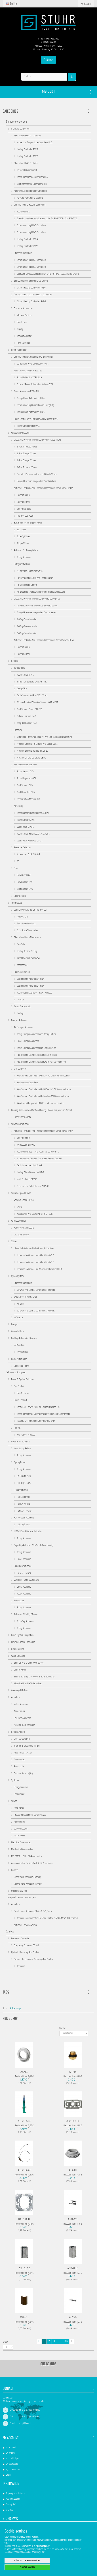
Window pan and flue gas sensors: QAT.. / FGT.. (37, 702)
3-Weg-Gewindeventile (26, 626)
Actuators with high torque (25, 1614)
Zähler (14, 1242)
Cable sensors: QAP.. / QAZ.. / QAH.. (32, 695)
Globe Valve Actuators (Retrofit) (27, 1877)
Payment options (13, 2499)
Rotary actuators (23, 557)
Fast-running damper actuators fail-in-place (36, 1055)
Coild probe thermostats (27, 930)
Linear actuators (20, 1490)
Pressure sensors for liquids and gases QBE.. (37, 744)
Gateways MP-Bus (19, 1690)
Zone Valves (18, 1808)
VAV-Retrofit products (25, 1435)
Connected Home (21, 1366)
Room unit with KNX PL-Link (29, 378)
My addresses (12, 2464)
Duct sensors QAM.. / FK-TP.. (29, 709)
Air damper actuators (23, 1027)
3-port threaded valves (26, 467)
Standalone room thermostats (27, 937)
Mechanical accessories (22, 1849)
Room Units (18, 1766)
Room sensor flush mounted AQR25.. (33, 813)
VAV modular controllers (27, 1083)
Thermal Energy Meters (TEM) (26, 1746)
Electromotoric (23, 495)
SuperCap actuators (22, 1566)
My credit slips (12, 2458)
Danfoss (10, 1931)
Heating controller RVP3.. (27, 156)
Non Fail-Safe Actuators (24, 1725)
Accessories (21, 965)
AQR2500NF (24, 2219)
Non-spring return (22, 1449)
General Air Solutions (20, 1442)
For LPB (20, 1304)
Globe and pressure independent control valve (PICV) (36, 599)
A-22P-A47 (24, 2170)
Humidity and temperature (25, 765)
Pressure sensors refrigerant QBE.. (32, 751)
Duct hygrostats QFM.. (26, 792)
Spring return (19, 1462)
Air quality (18, 806)
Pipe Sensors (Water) (22, 1753)
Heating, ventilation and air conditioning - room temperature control (41, 1110)
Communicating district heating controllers (32, 295)
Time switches (23, 343)
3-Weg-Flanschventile (26, 619)
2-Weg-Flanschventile (26, 633)
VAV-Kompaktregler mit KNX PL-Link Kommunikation (40, 1103)
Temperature (19, 668)
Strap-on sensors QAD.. (27, 723)
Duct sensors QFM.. (25, 785)
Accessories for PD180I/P (28, 854)
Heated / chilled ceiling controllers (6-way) (35, 1421)
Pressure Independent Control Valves (29, 1815)
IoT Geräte (18, 1318)
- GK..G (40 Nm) (23, 1573)
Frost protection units (25, 924)
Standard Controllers (20, 129)
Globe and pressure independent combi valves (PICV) (37, 440)
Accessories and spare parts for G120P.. (34, 1214)
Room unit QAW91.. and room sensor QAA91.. (37, 1152)
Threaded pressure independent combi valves (36, 474)
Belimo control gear (16, 1372)
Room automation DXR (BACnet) (27, 371)
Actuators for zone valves (25, 1925)
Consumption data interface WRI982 (32, 1186)
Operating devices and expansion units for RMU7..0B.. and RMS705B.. (48, 274)
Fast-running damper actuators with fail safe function (41, 1062)
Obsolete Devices (19, 1891)
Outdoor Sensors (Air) (23, 1773)
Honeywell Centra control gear (21, 1897)
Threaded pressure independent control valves (37, 606)
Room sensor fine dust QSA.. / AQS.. (33, 834)
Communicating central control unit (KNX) (35, 405)
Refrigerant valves (21, 564)
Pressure (17, 730)
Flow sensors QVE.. (25, 882)
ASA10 (73, 2170)
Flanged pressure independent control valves (36, 613)
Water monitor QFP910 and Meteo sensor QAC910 (39, 1159)
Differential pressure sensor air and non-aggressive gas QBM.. (44, 737)
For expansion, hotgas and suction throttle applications (40, 592)
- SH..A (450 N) (23, 1504)
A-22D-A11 (72, 2121)
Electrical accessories (23, 308)
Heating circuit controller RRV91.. (31, 1172)
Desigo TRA (21, 689)
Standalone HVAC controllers (26, 163)
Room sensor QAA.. (25, 675)
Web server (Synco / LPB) (25, 1297)
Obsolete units (17, 1331)
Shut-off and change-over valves (28, 1663)
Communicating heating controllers (29, 205)
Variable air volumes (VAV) (28, 958)
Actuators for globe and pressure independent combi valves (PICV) (43, 488)
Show (5, 2342)
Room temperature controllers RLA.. (32, 177)
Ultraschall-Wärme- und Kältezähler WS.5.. (35, 1255)
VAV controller (19, 1069)
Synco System (17, 1276)
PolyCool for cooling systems (29, 198)
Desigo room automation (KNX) (30, 398)
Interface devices (24, 315)
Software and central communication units (35, 1290)
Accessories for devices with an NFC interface (32, 1863)
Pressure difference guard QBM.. (31, 758)
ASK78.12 (24, 2268)
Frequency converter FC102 (26, 1945)
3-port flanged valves (26, 460)
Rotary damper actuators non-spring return (36, 1048)
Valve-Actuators (20, 1704)
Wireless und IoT (18, 1221)
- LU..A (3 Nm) (22, 1525)
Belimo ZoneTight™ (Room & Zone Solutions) (33, 1677)
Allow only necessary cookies (27, 2560)
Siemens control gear (17, 122)
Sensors (14, 661)
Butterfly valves (23, 536)
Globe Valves (19, 1836)
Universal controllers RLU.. (28, 170)
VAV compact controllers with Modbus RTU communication (42, 1096)
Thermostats (16, 903)
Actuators (15, 1697)
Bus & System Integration (22, 1635)
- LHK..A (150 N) (23, 1511)
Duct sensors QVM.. (25, 889)
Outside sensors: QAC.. (26, 716)
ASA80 (24, 2072)
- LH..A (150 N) (23, 1497)
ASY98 (73, 2317)
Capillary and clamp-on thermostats (30, 910)
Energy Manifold (20, 1787)
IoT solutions (19, 1345)
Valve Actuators (20, 1829)
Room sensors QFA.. (25, 772)
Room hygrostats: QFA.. (26, 778)
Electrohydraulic (23, 509)
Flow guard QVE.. (24, 875)
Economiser (18, 1794)
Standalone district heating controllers (30, 281)
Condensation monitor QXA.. (28, 799)
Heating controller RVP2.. (27, 149)
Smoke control (17, 1649)
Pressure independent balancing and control (33, 1959)
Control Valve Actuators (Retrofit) (27, 1884)
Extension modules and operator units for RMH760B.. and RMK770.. (47, 219)
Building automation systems (24, 1338)
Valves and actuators (20, 433)
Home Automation (19, 1359)
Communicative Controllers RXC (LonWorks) (33, 357)
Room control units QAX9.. (28, 426)
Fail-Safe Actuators (22, 1718)
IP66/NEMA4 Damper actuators (27, 1531)
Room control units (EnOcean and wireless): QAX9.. (36, 419)
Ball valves (21, 530)
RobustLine (18, 1601)
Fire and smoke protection (23, 1642)
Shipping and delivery (15, 2493)
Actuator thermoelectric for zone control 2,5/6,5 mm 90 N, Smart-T (47, 1918)
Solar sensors (19, 896)
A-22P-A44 (24, 2121)
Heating (19, 1013)
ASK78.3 (24, 2317)
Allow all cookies (27, 2567)
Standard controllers (22, 253)
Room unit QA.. (23, 212)
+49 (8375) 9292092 (48, 39)
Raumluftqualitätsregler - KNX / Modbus (34, 993)
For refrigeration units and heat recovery (34, 578)
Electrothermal (23, 502)
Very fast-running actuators (26, 1580)
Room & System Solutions (22, 1379)
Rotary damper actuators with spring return (36, 1034)
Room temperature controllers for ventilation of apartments (43, 1414)
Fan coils (20, 944)
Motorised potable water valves (27, 1684)
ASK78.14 (72, 2268)
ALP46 (72, 2072)
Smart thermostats (22, 1007)
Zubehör (20, 1000)
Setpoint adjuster (23, 336)
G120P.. (20, 1207)
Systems (15, 1780)
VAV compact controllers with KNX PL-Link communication (42, 1076)
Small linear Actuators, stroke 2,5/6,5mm (32, 1911)
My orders (10, 2453)
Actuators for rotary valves (25, 550)
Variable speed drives (21, 1193)
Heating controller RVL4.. (27, 239)
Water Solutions (18, 1656)
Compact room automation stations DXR (34, 384)
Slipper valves (22, 543)
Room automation (19, 350)
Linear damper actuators (27, 1041)
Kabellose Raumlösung (23, 1228)
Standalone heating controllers (27, 136)
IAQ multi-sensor (21, 1235)
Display (19, 329)
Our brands (48, 2363)
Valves (14, 1801)
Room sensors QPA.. (25, 820)
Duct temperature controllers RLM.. (32, 184)
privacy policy (43, 2546)
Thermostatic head (24, 516)
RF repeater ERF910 (25, 1145)
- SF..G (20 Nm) (23, 1483)
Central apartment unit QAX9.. (29, 1165)
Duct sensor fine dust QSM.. (29, 841)
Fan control (18, 1386)
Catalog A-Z (11, 2504)
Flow (15, 868)
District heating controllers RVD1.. (31, 288)
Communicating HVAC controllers (31, 225)
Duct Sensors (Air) (21, 1739)
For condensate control (26, 585)
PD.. (18, 861)
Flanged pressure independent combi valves (36, 481)
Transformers (22, 322)
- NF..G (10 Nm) (23, 1476)
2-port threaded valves (26, 447)
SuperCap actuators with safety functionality (33, 1545)
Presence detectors (22, 848)
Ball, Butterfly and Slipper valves (27, 523)
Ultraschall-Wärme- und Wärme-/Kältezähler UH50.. (40, 1269)
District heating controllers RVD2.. (31, 301)
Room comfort (20, 1400)
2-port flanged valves (26, 454)
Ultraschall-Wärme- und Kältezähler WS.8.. (35, 1262)
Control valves (19, 1670)
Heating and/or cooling (26, 951)
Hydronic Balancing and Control (25, 1952)
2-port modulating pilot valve (29, 571)
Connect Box (22, 1352)
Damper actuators (19, 1020)
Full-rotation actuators (23, 1518)
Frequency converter (20, 1939)
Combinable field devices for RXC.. (32, 364)
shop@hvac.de (48, 42)
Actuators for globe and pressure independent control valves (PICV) (43, 640)
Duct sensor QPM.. (25, 827)
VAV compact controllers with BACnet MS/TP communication (43, 1089)
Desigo (14, 1324)
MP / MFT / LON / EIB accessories (26, 1856)
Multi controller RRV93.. (27, 1179)
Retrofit (16, 1428)
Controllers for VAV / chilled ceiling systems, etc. (38, 1407)
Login (8, 2475)
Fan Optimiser (22, 1393)
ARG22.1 (73, 2219)
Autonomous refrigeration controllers (30, 191)
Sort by (62, 2028)
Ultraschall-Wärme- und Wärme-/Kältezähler (33, 1248)
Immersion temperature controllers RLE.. (34, 143)
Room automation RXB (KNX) (26, 391)
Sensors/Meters (18, 1732)
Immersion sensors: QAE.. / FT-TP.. (31, 682)
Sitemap (9, 2510)
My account (10, 2437)
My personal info (13, 2469)
